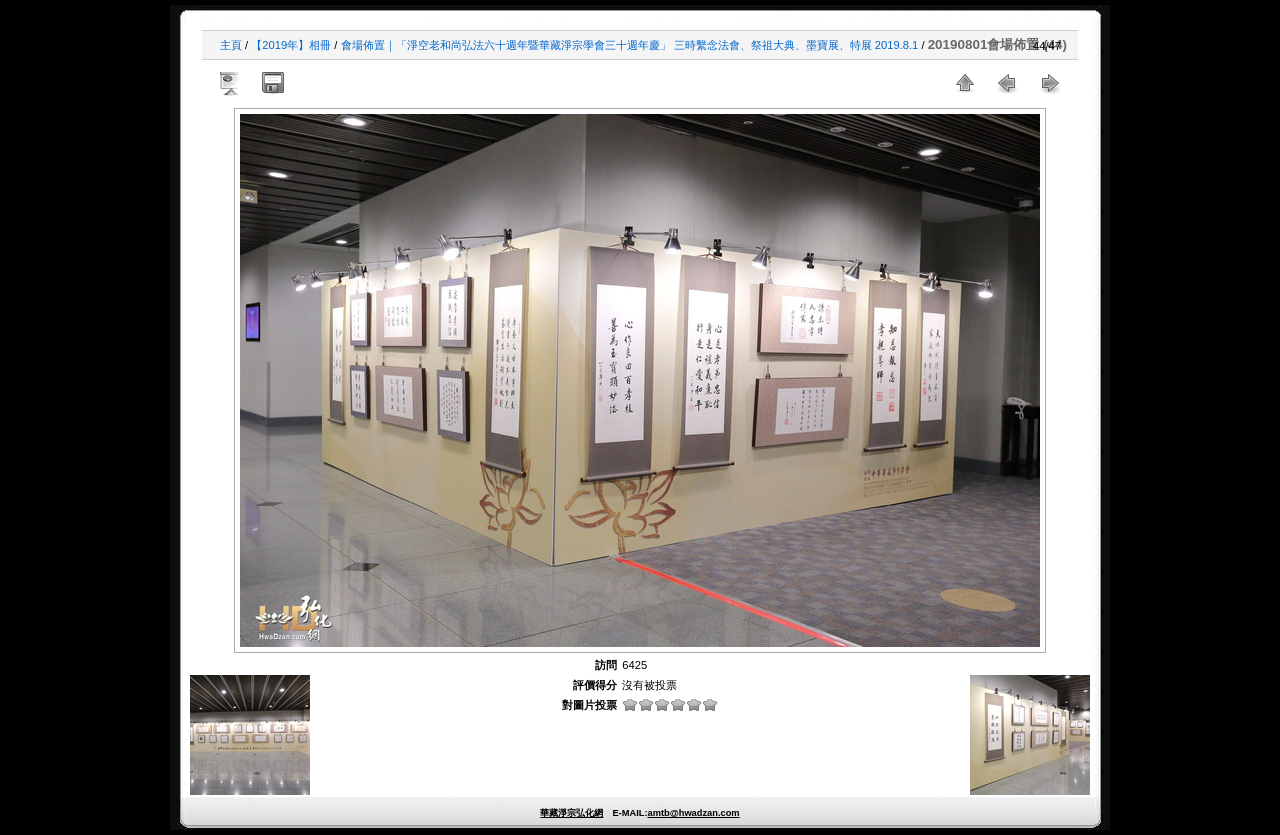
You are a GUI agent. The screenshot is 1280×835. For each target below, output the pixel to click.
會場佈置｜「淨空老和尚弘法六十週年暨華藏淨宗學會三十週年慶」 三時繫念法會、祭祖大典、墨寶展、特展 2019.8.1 (630, 45)
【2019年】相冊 (291, 45)
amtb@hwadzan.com (693, 813)
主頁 (231, 45)
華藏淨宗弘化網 (571, 813)
